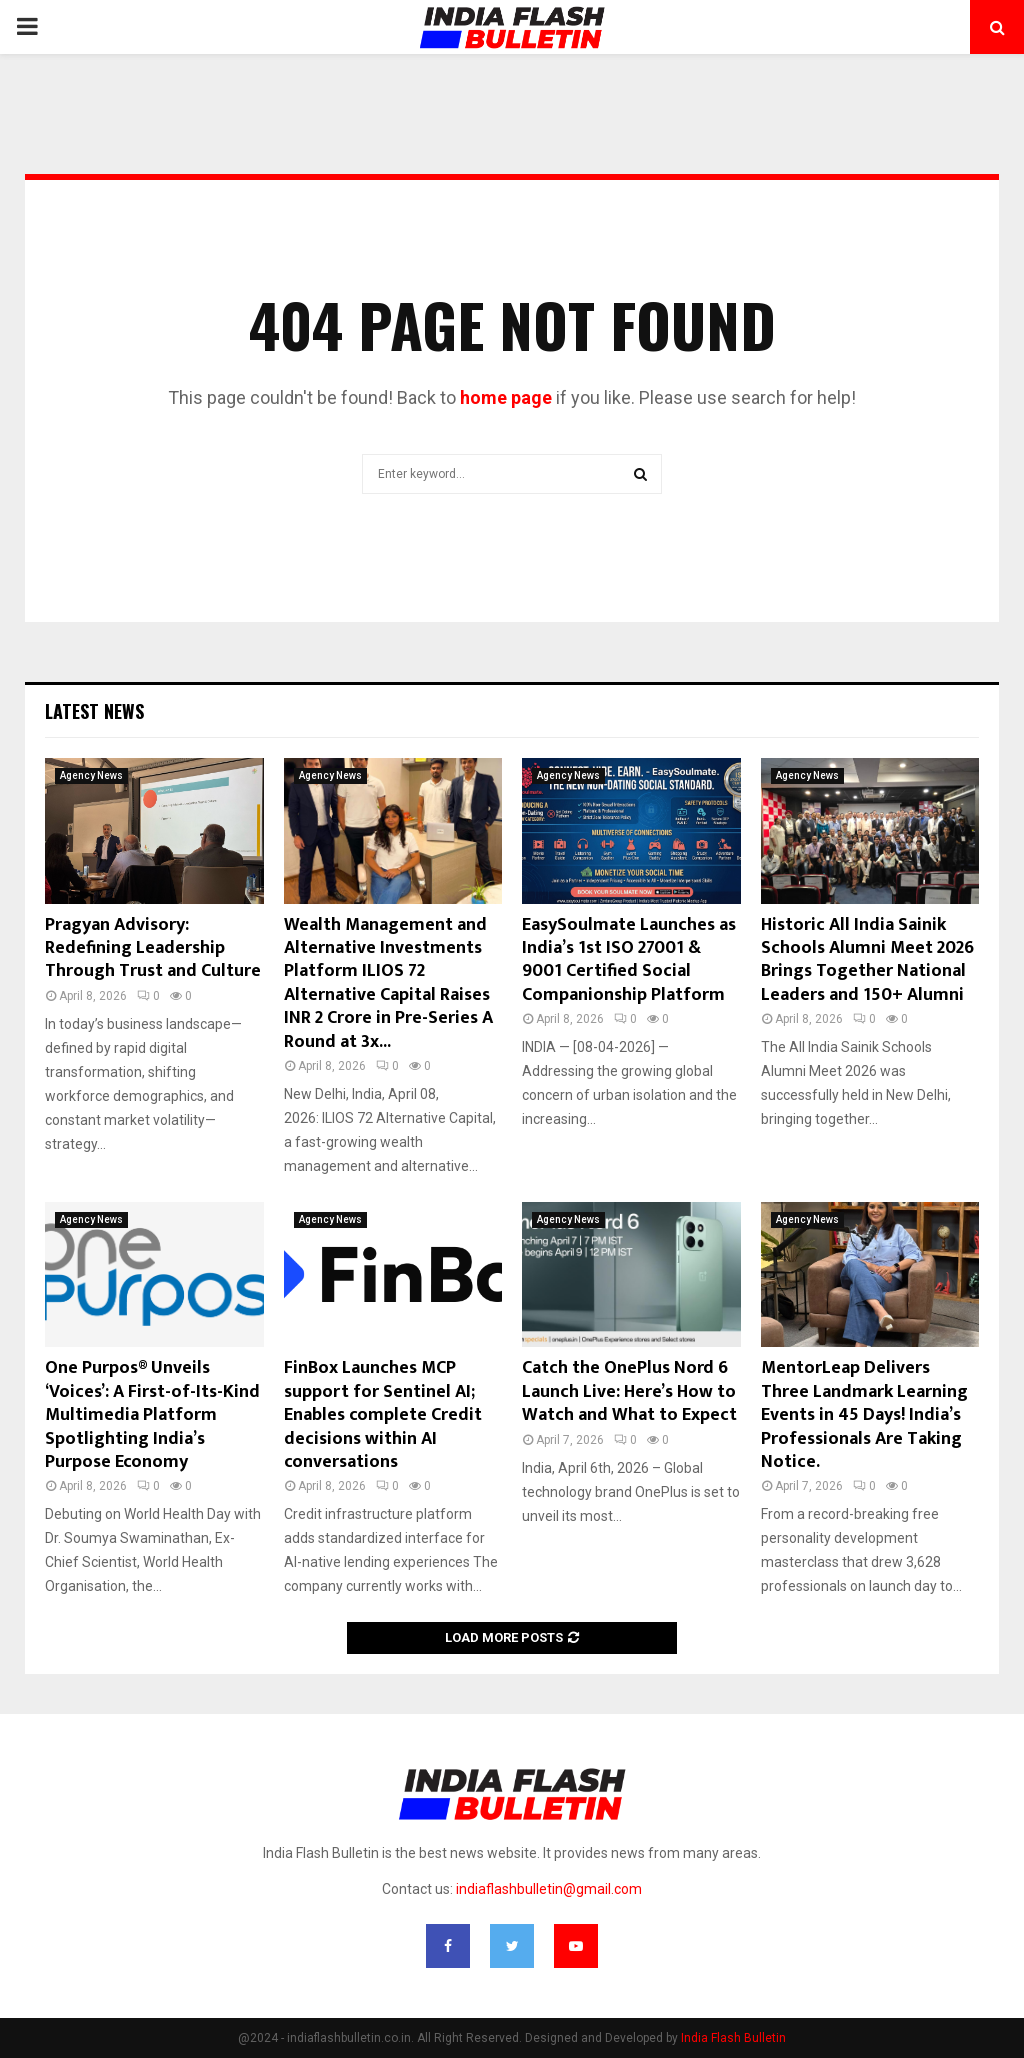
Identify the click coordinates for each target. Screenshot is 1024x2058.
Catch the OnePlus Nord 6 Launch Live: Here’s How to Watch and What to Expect (629, 1391)
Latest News (94, 711)
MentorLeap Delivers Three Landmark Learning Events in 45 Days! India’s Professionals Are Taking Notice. (864, 1415)
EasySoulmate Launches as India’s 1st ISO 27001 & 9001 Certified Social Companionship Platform (629, 960)
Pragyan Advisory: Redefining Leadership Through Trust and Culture (153, 948)
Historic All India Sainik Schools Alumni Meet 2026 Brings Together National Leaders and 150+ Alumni (867, 960)
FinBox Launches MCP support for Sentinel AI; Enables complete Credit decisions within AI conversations (383, 1415)
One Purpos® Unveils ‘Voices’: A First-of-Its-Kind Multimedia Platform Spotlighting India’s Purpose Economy (152, 1415)
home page (506, 397)
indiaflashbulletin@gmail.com (549, 1889)
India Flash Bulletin (733, 2038)
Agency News (91, 775)
